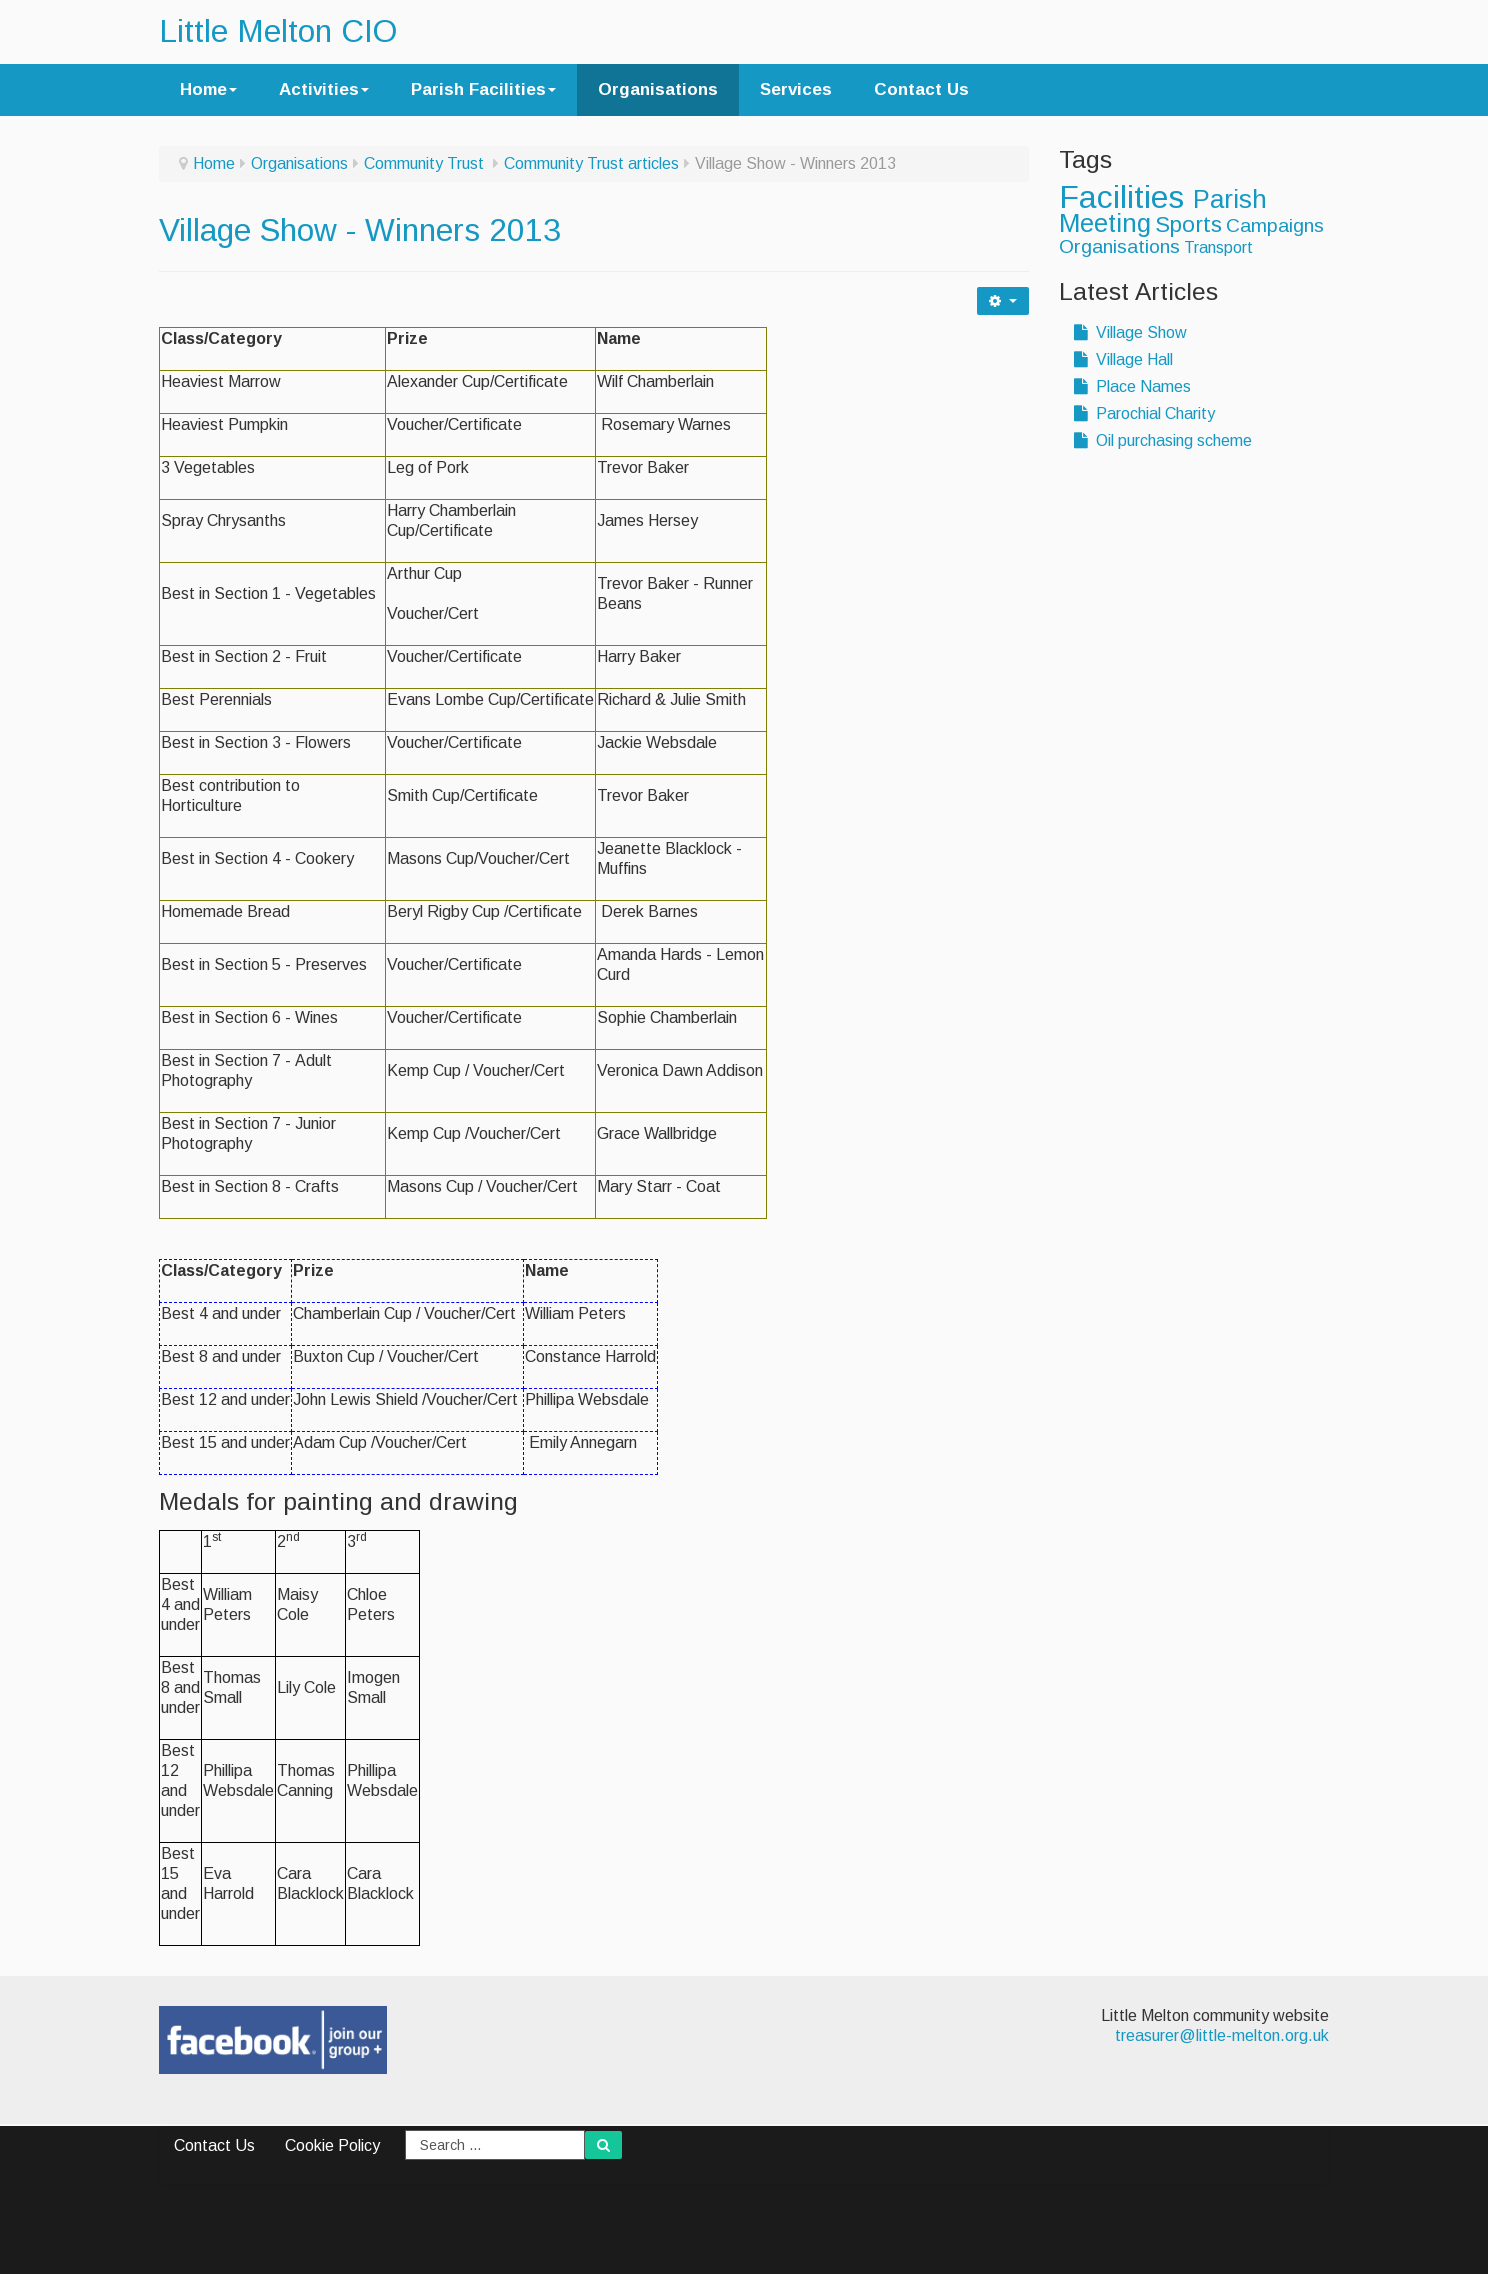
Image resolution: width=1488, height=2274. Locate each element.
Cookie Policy (332, 2145)
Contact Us (921, 89)
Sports (1188, 224)
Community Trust (426, 163)
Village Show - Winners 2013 (360, 230)
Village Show (1130, 332)
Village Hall (1123, 359)
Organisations (658, 89)
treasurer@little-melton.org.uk (1222, 2035)
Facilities (1126, 197)
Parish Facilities (483, 89)
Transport (1218, 247)
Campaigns (1275, 225)
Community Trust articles (591, 163)
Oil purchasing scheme (1163, 440)
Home (208, 89)
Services (796, 89)
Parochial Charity (1144, 413)
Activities (324, 89)
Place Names (1132, 386)
